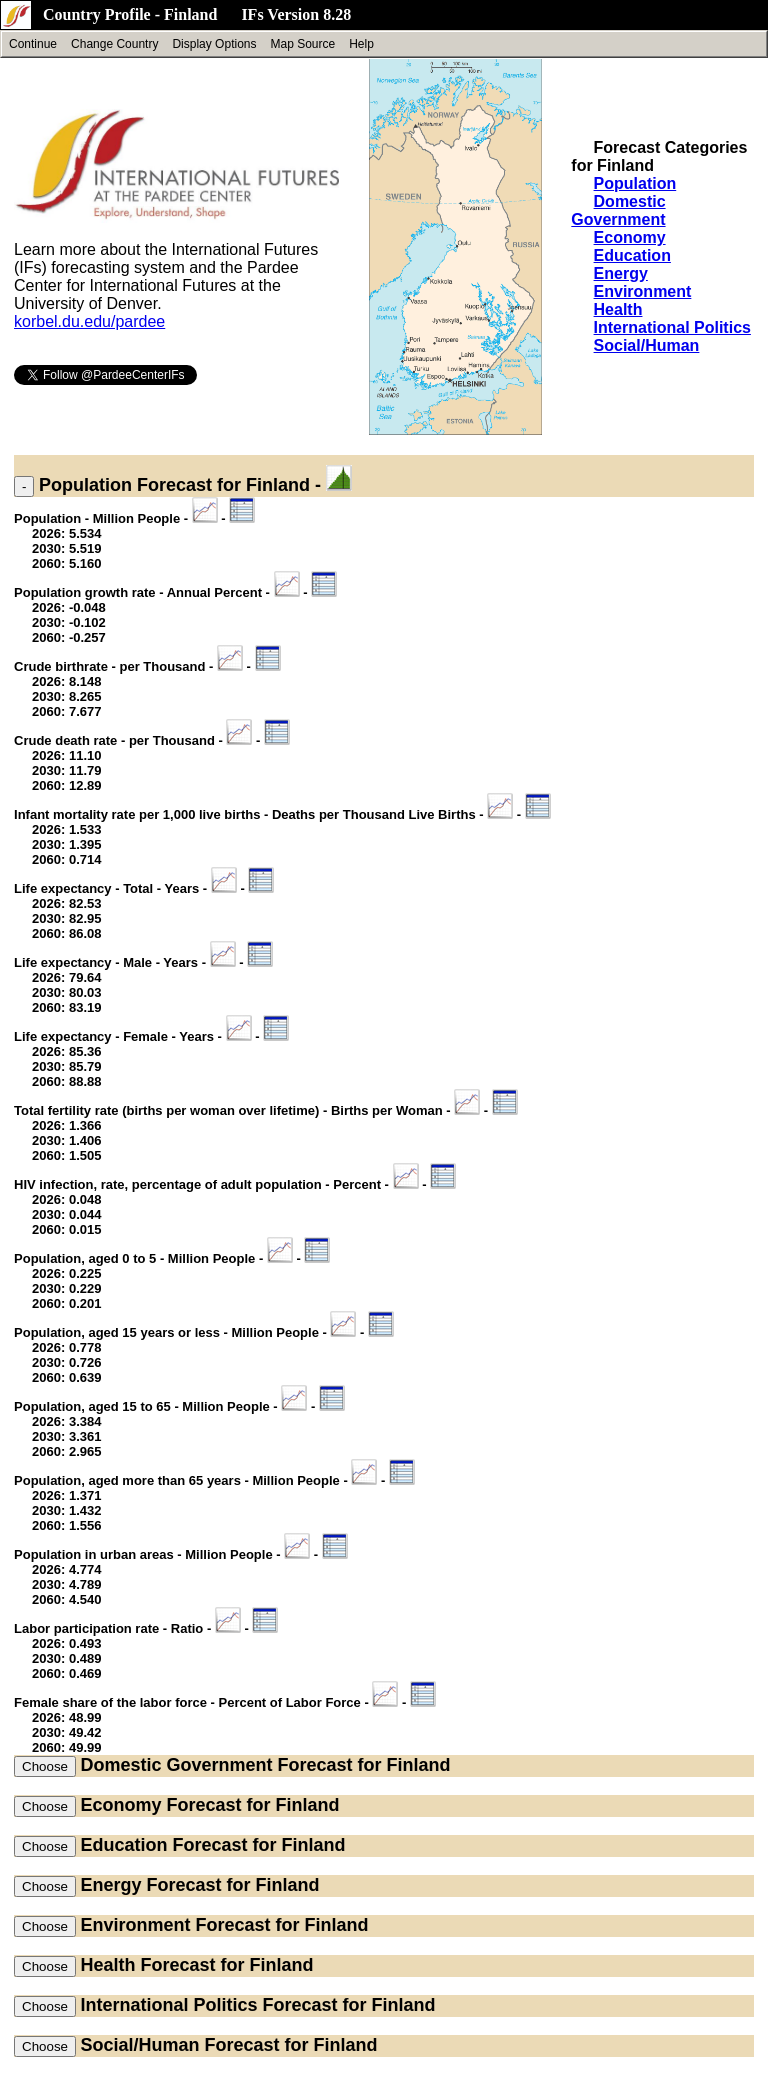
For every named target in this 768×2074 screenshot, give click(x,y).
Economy (630, 237)
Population (635, 183)
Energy (621, 273)
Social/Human (647, 345)
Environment (643, 291)
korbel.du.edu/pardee (89, 321)
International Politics (672, 327)
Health (618, 309)
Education (632, 255)
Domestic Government (618, 210)
